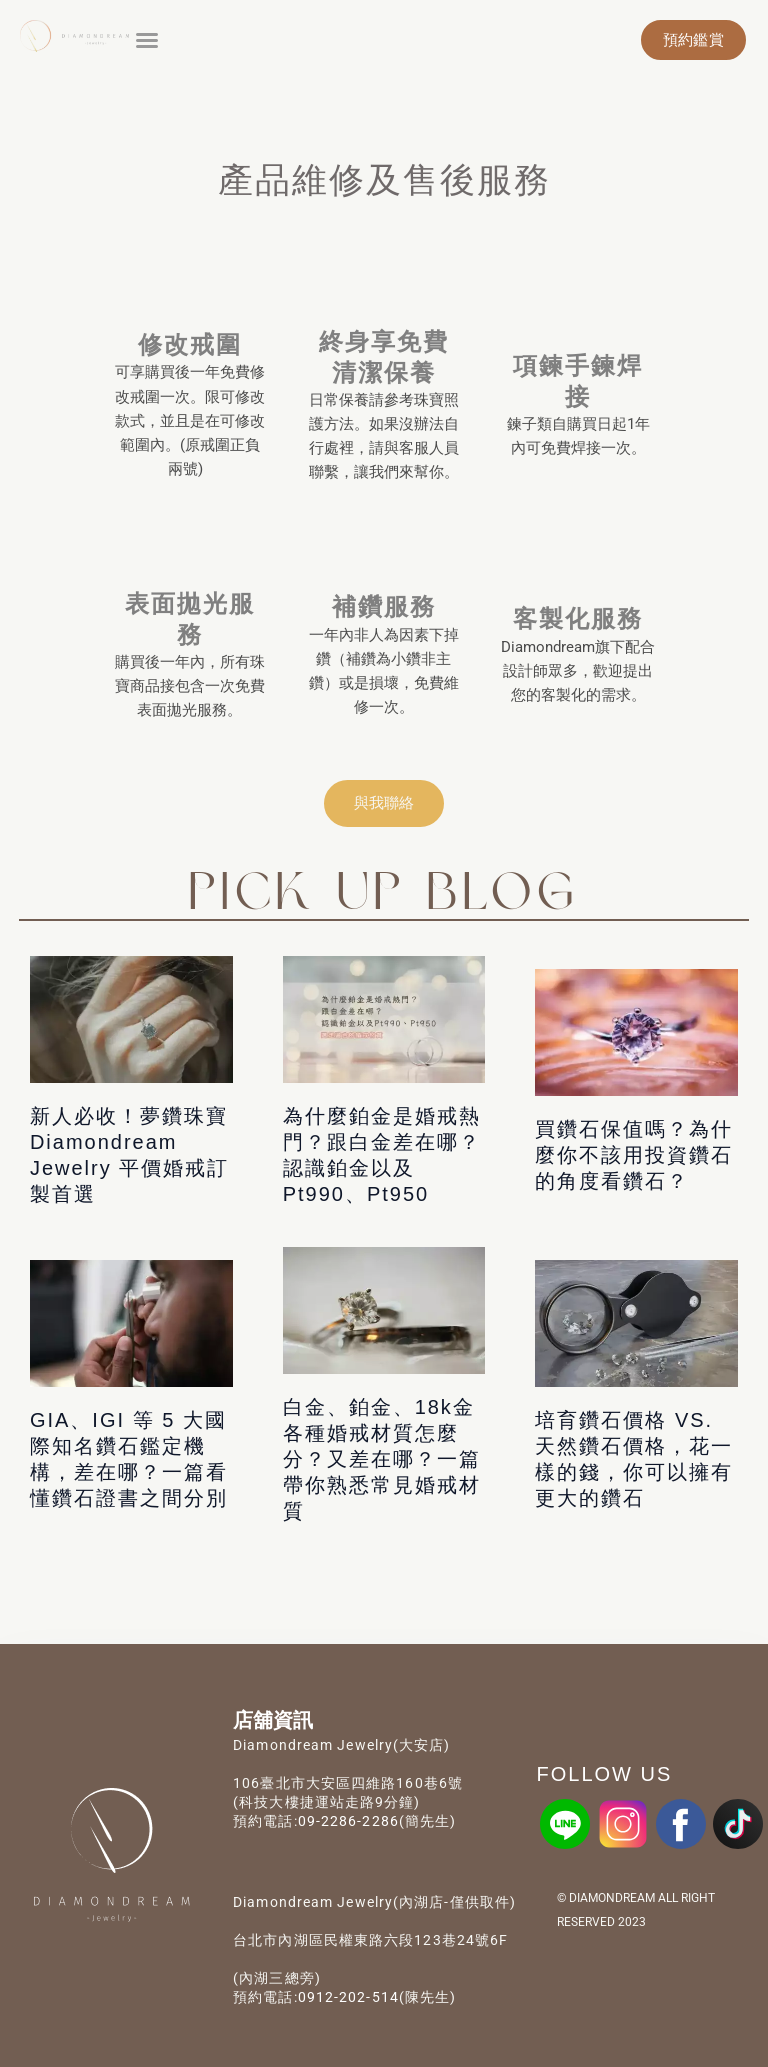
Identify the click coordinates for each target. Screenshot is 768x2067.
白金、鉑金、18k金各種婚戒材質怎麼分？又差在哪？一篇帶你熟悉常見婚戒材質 (382, 1459)
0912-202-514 (348, 1997)
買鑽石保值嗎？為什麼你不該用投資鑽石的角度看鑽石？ (634, 1155)
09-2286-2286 (348, 1821)
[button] (147, 40)
